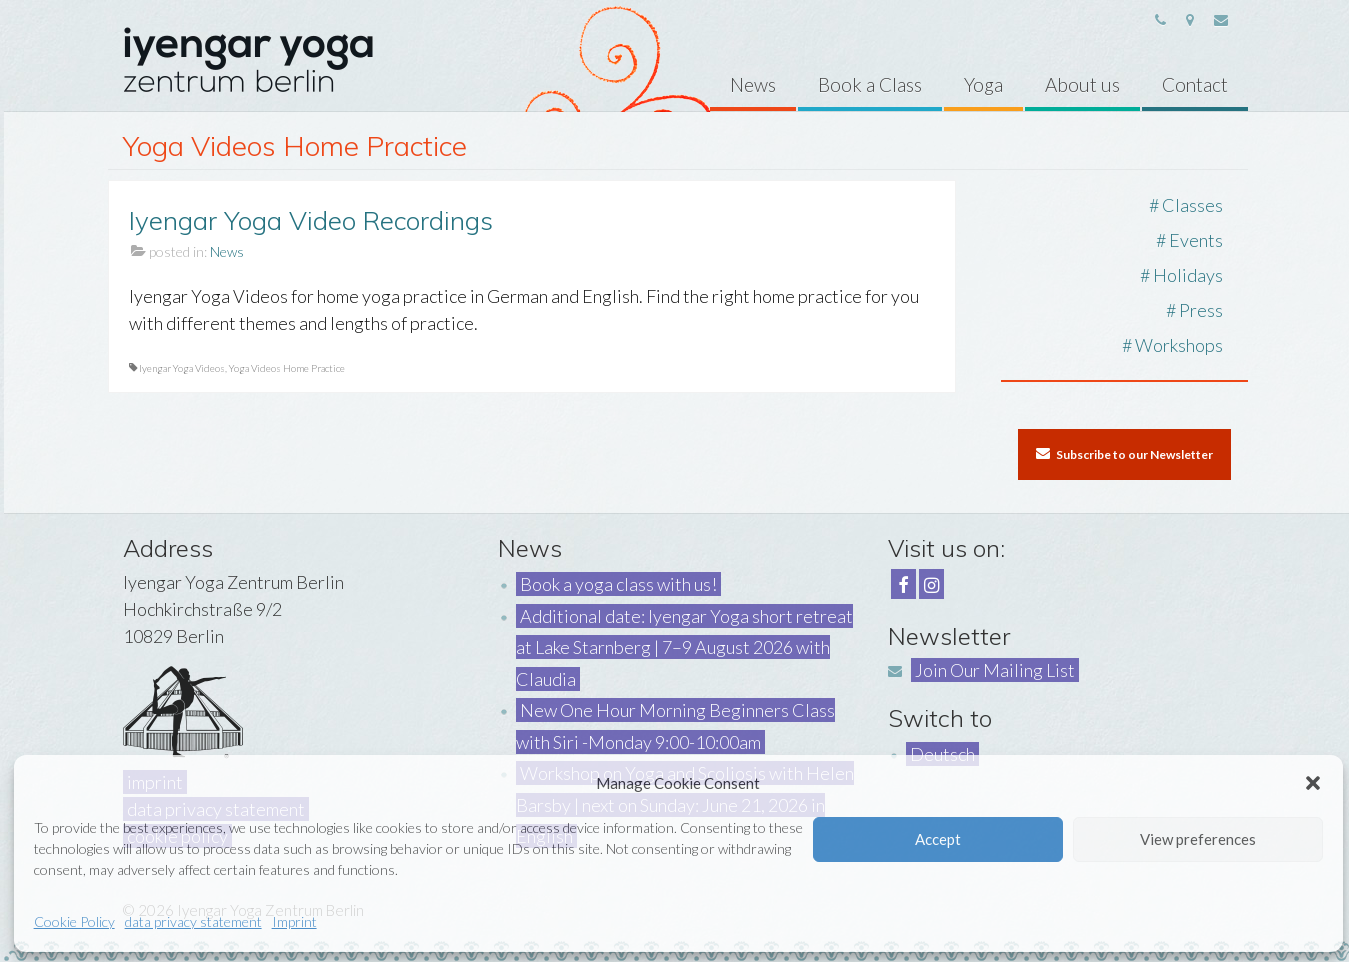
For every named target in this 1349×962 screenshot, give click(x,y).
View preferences (1198, 839)
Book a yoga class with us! (618, 584)
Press (1201, 310)
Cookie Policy (74, 921)
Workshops (1179, 345)
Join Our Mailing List (995, 670)
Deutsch (942, 754)
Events (1196, 240)
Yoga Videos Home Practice (287, 368)
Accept (938, 839)
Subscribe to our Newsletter (1124, 454)
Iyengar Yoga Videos (182, 368)
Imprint (294, 921)
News (227, 251)
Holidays (1188, 275)
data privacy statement (193, 921)
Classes (1192, 205)
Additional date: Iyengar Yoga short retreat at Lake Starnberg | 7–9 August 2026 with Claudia (684, 647)
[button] (1313, 783)
